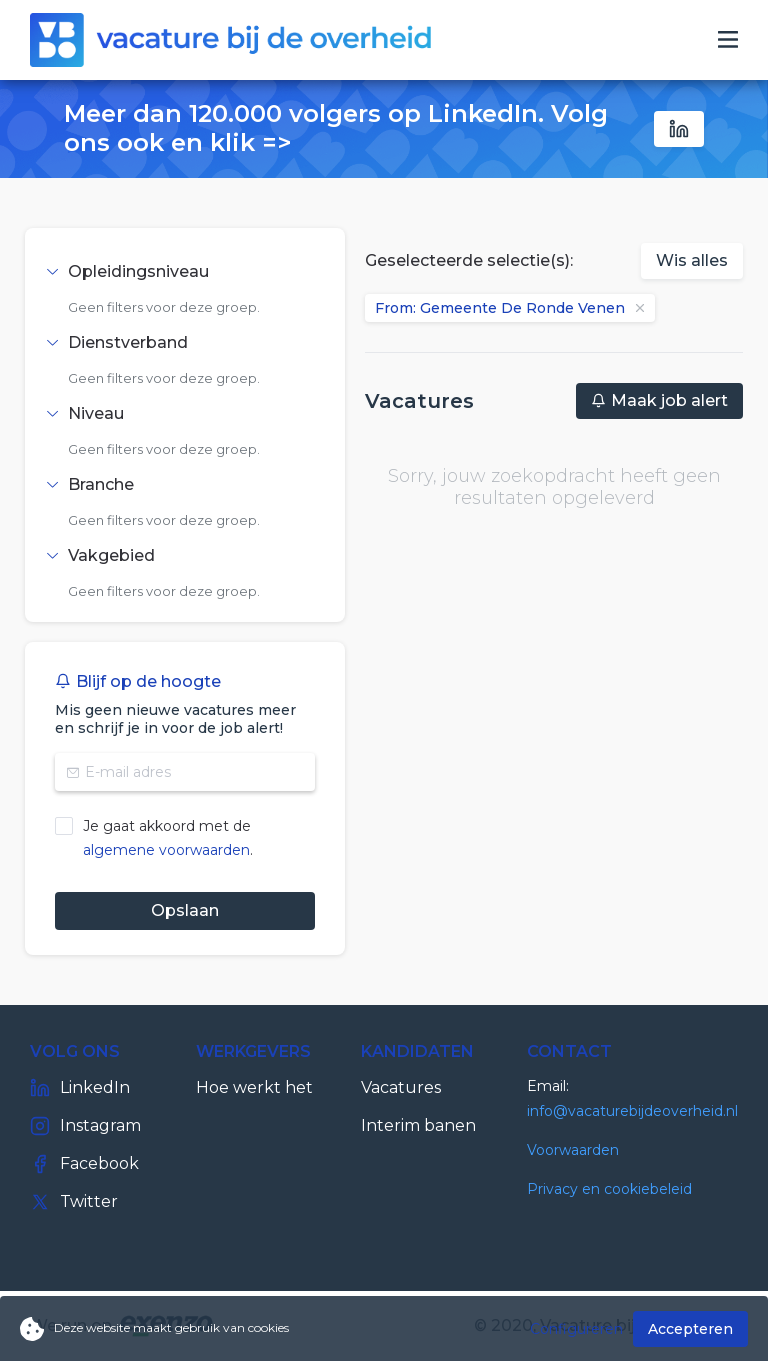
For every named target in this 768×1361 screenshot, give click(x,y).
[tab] (185, 272)
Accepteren (690, 1329)
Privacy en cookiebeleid (609, 1189)
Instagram (85, 1126)
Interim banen (418, 1125)
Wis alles (692, 260)
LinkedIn (80, 1088)
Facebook (84, 1164)
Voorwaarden (573, 1150)
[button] (185, 272)
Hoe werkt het (254, 1087)
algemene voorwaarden (166, 850)
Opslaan (185, 910)
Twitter (74, 1202)
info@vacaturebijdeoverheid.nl (632, 1111)
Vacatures (401, 1087)
